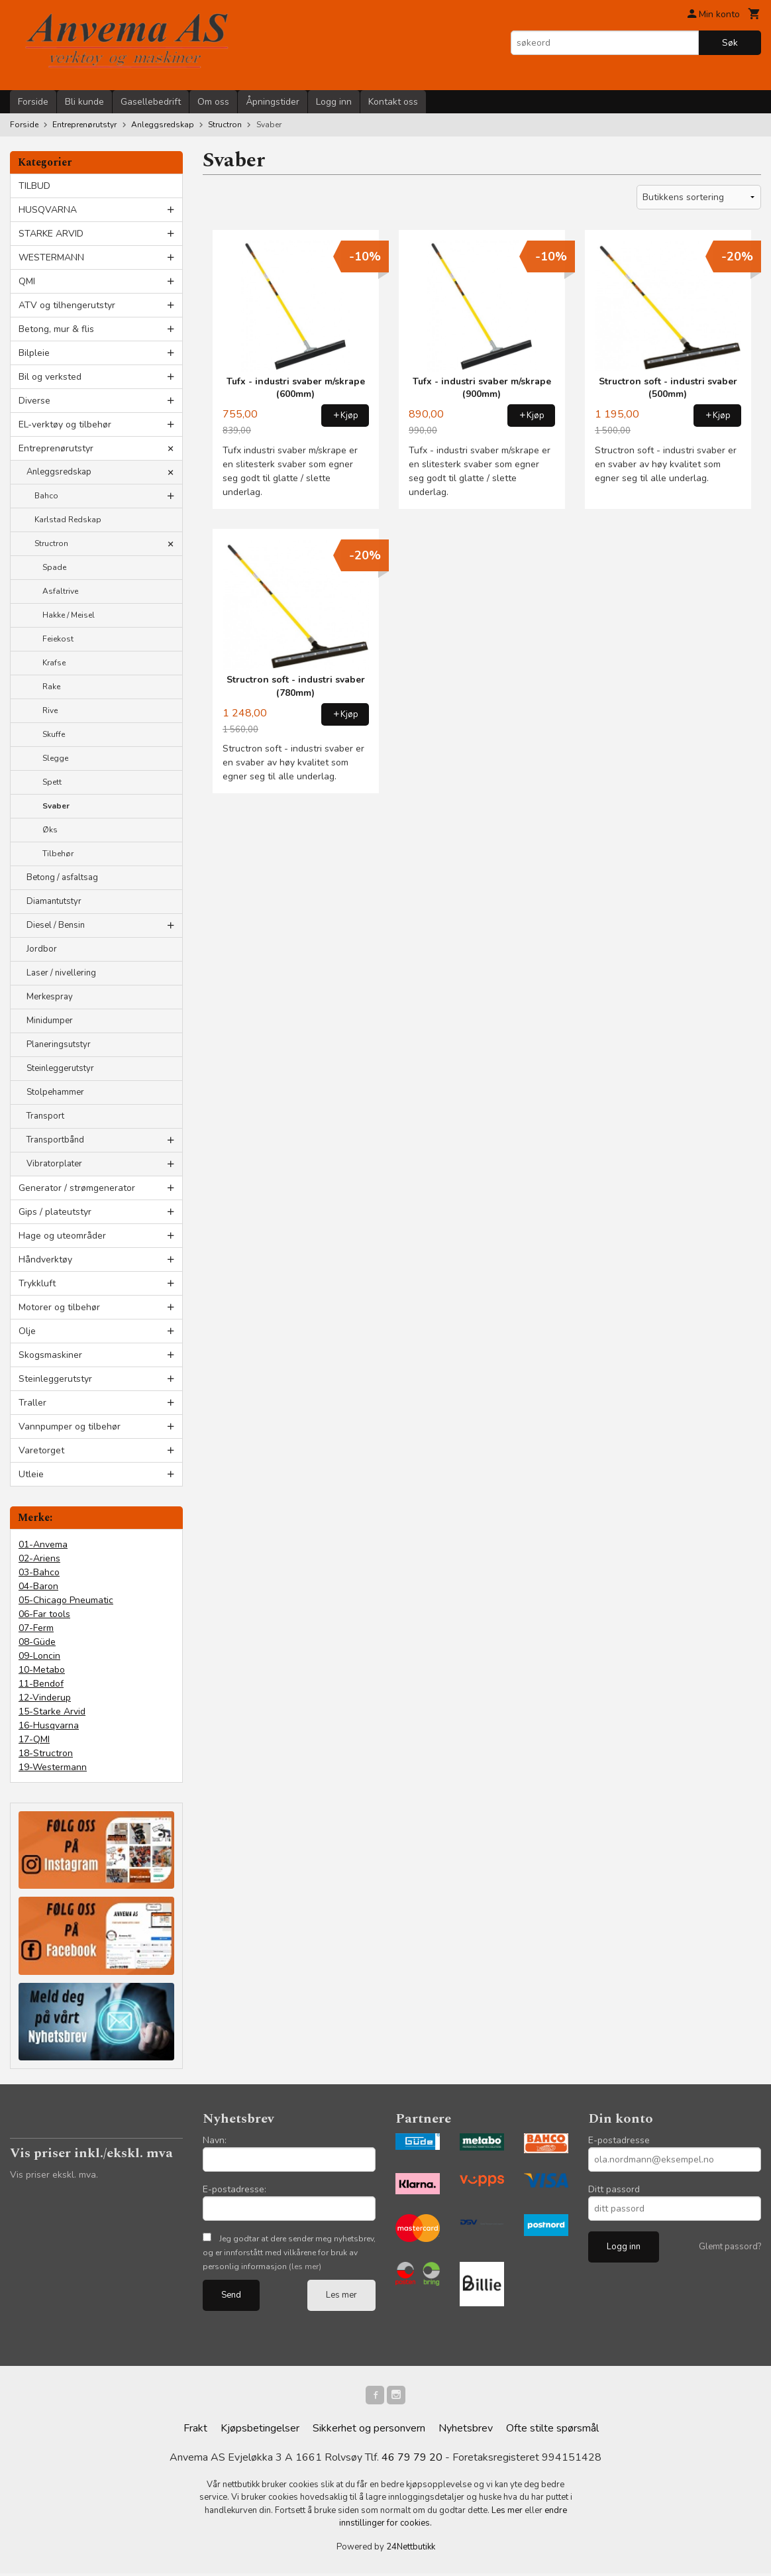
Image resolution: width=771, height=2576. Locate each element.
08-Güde (37, 1642)
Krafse (54, 662)
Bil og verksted (50, 376)
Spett (52, 782)
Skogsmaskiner (50, 1355)
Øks (50, 829)
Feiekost (58, 639)
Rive (50, 710)
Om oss (213, 101)
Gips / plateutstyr (55, 1211)
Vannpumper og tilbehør (70, 1426)
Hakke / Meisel (68, 615)
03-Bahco (39, 1572)
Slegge (55, 758)
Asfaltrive (60, 591)
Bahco (46, 495)
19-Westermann (53, 1767)
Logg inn (334, 101)
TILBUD (34, 186)
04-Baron (38, 1586)
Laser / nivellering (61, 973)
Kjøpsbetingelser (260, 2431)
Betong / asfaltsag (62, 877)
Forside (33, 101)
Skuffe (53, 734)
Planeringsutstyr (58, 1044)
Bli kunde (84, 101)
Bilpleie (34, 353)
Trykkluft (37, 1283)
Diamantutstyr (53, 901)
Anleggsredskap (58, 472)
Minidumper (49, 1021)
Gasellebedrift (151, 101)
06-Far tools (44, 1614)
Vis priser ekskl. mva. (54, 2174)
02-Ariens (39, 1558)
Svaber (56, 806)
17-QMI (34, 1739)
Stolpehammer (55, 1092)
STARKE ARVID (51, 233)
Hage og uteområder (62, 1235)
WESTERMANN (51, 257)
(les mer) (305, 2266)
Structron (51, 543)
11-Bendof (41, 1683)
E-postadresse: (234, 2189)
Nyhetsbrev (465, 2431)
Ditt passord (614, 2189)
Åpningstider (272, 101)
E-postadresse (619, 2140)
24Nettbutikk (410, 2549)
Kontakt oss (393, 101)
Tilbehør (58, 853)
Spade (54, 567)
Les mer (341, 2295)
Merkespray (49, 997)
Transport (45, 1116)
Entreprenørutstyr (56, 448)
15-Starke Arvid (52, 1711)
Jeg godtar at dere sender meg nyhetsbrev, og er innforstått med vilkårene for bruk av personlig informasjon (289, 2252)
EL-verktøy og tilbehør (65, 424)
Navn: (215, 2140)
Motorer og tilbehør (59, 1307)
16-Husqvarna (49, 1725)
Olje (27, 1331)
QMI (27, 281)
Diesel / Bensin (55, 925)
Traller (32, 1402)
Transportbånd (55, 1140)
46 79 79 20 (412, 2460)
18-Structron (46, 1753)
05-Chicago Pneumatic (66, 1600)
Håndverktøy (45, 1259)
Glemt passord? (730, 2247)
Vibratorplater (54, 1164)
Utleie (31, 1474)
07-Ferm (36, 1628)
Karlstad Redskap (67, 519)
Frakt (195, 2431)
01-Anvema (43, 1544)
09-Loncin (39, 1656)
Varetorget (41, 1450)
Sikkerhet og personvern (369, 2431)
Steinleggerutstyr (60, 1068)
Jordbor (41, 949)
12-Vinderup (45, 1697)
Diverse (34, 400)
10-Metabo (42, 1669)
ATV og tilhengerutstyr (67, 305)
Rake (51, 686)
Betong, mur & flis (56, 329)
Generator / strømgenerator (77, 1188)
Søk (730, 42)
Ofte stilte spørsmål (552, 2431)
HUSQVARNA (48, 209)
